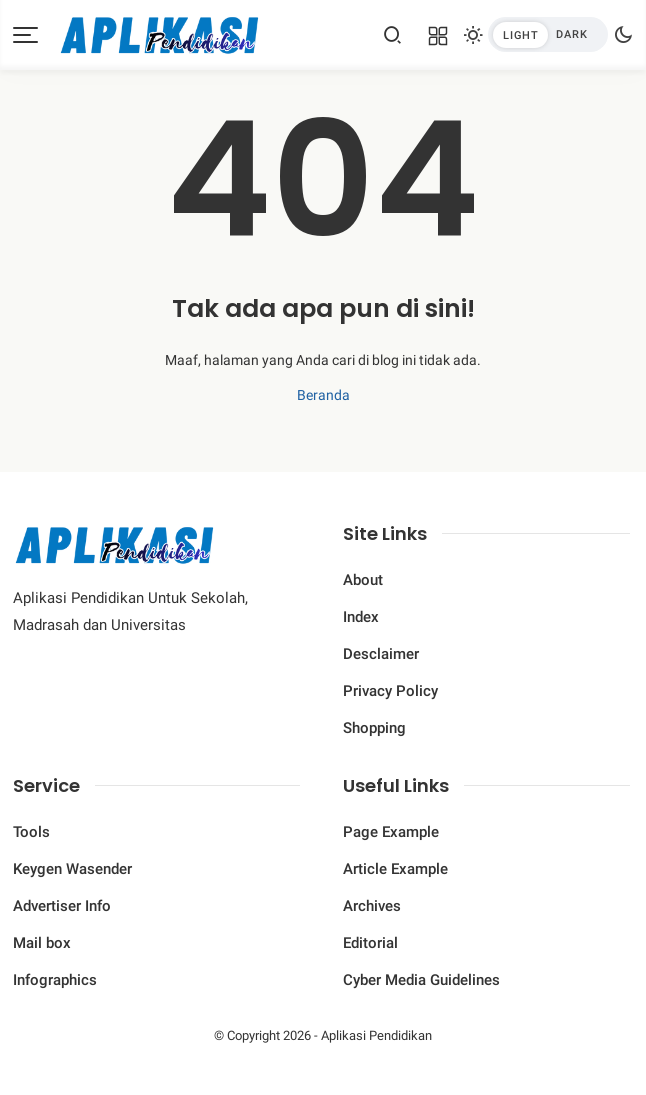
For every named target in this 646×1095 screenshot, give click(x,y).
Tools (31, 832)
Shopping (374, 728)
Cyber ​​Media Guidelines (421, 980)
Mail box (42, 943)
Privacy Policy (390, 691)
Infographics (55, 980)
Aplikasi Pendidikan (376, 1035)
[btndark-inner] (548, 34)
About (363, 580)
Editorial (370, 943)
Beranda (323, 395)
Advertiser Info (62, 906)
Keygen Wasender (72, 869)
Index (361, 617)
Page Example (391, 832)
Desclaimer (381, 654)
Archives (372, 906)
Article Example (395, 869)
